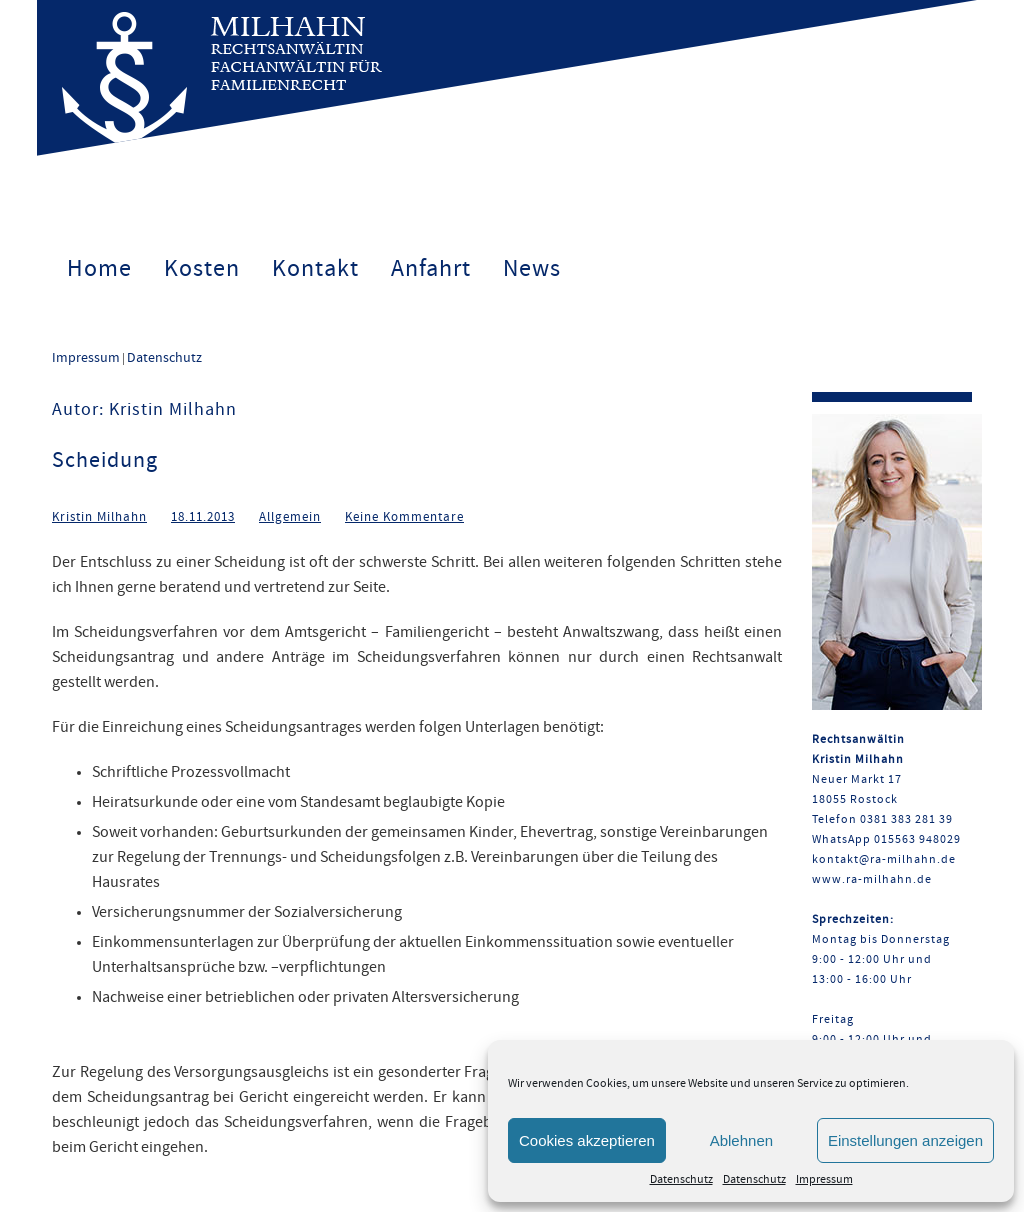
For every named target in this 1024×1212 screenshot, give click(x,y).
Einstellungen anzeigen (905, 1140)
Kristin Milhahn (99, 517)
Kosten (202, 269)
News (532, 269)
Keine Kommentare (404, 517)
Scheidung (105, 461)
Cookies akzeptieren (587, 1140)
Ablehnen (741, 1140)
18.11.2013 (203, 517)
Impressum (824, 1179)
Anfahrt (431, 269)
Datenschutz (681, 1179)
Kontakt (315, 269)
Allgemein (290, 517)
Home (99, 269)
